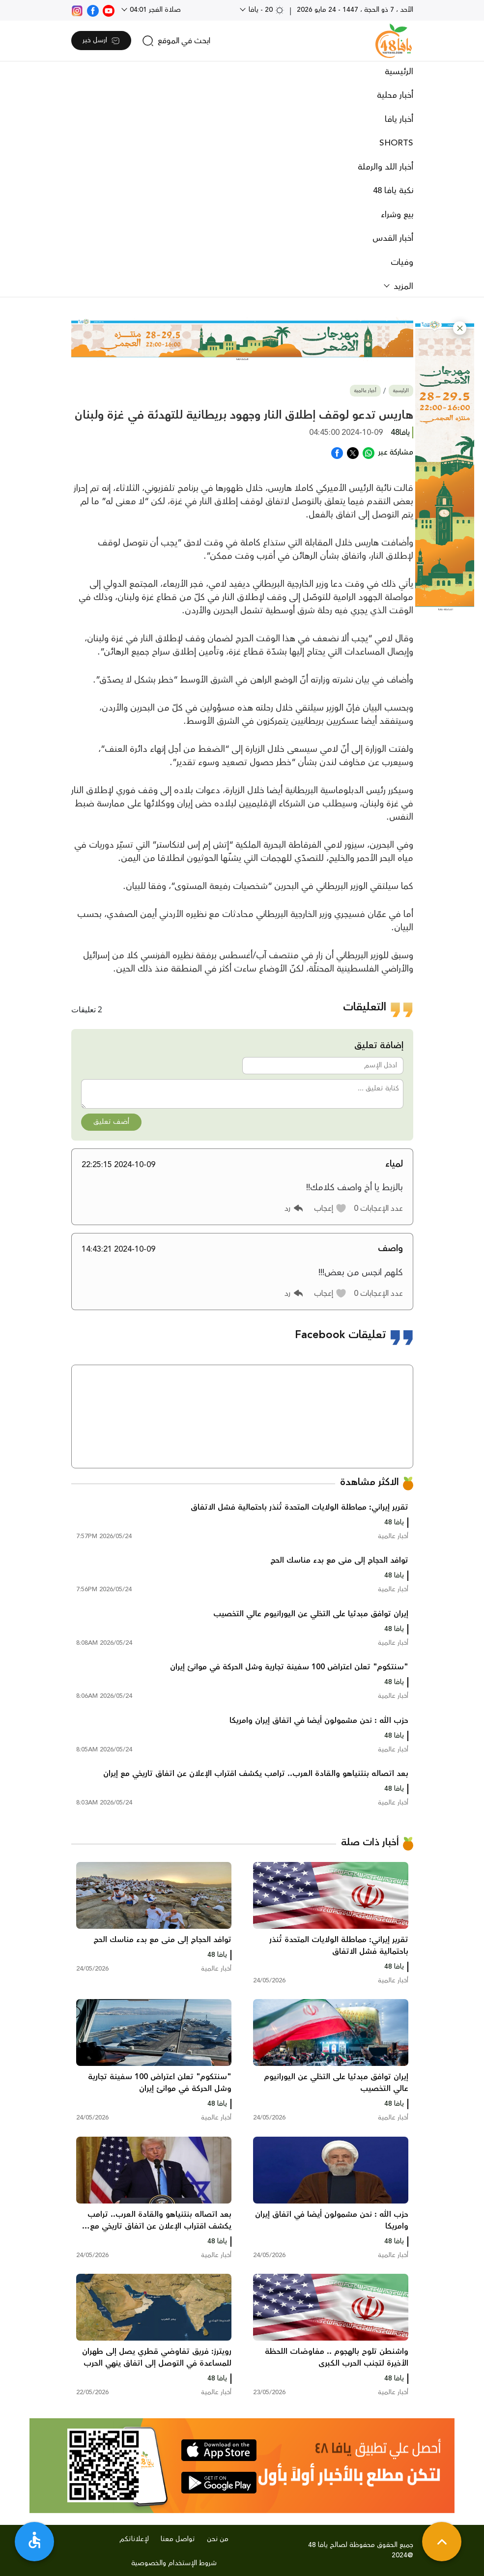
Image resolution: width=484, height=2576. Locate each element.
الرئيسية (399, 71)
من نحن (217, 2539)
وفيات (402, 262)
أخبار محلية (395, 95)
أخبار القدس (392, 238)
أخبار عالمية (365, 391)
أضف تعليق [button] (111, 1121)
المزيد (402, 286)
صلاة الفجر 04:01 (154, 9)
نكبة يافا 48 (393, 190)
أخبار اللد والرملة (385, 167)
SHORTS (396, 143)
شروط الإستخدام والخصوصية (174, 2563)
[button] (459, 328)
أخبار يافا (399, 119)
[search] (176, 40)
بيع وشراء (397, 214)
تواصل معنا (178, 2539)
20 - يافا (266, 9)
